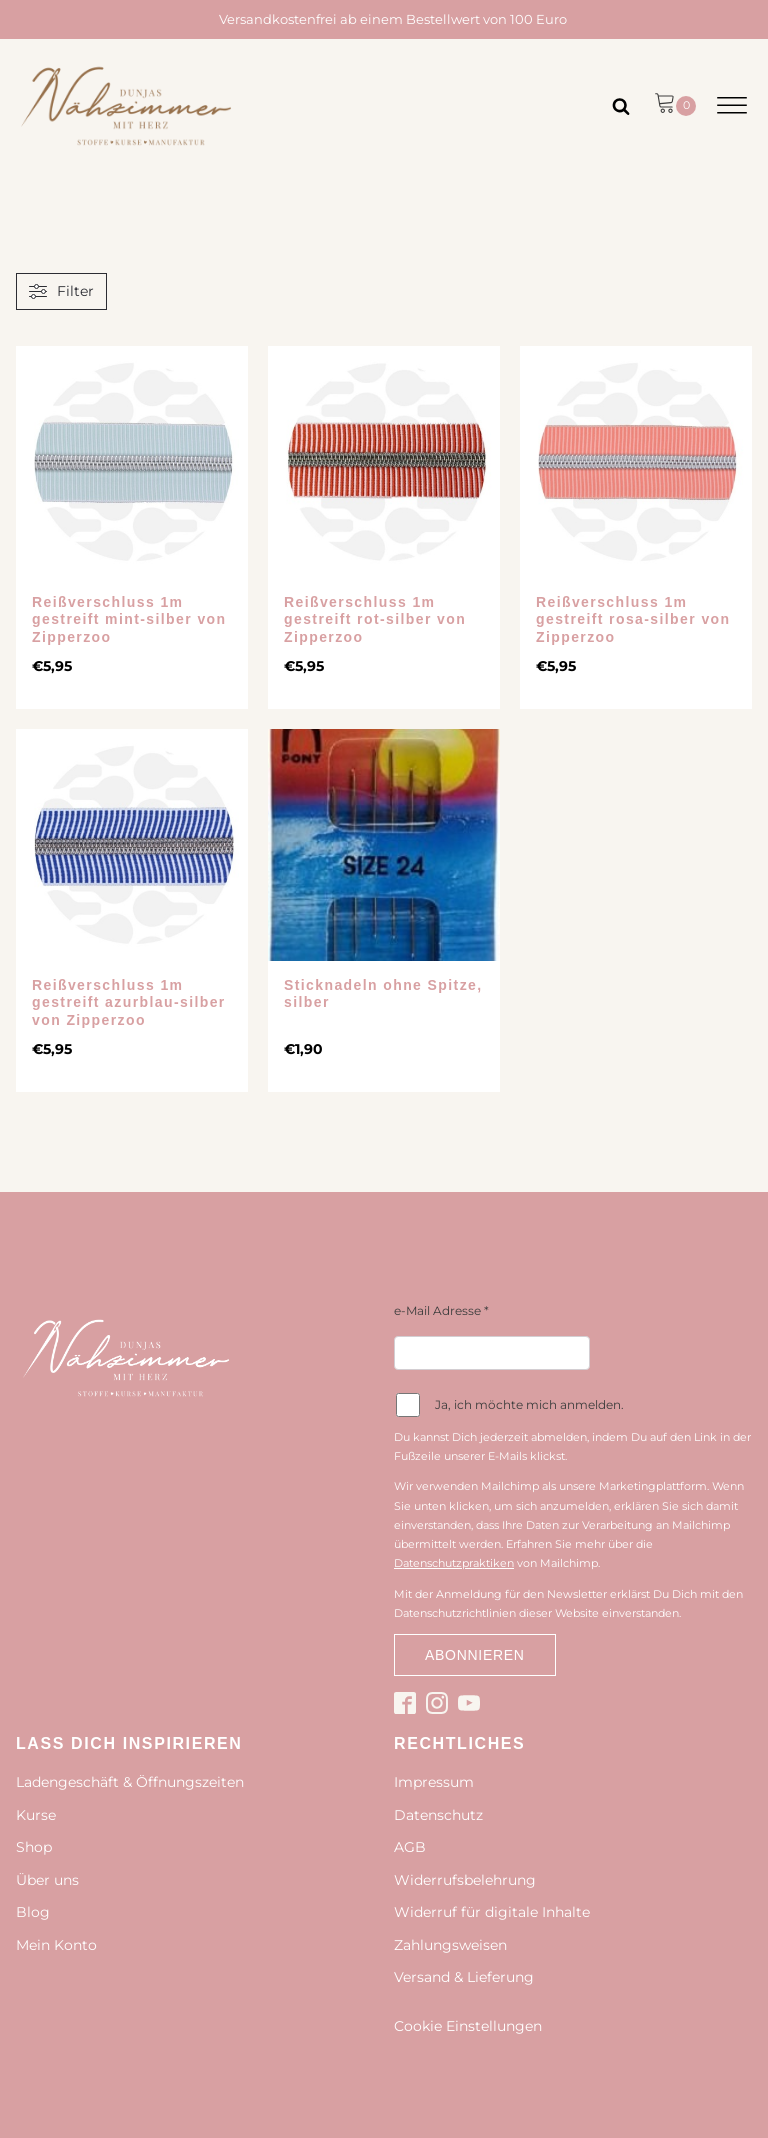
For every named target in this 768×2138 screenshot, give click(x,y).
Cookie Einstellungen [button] (468, 2026)
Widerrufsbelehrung (465, 1880)
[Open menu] (732, 106)
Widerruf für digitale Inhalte (492, 1912)
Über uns (47, 1880)
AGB (410, 1847)
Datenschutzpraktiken (454, 1563)
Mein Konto (56, 1945)
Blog (33, 1912)
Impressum (434, 1782)
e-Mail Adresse (441, 1310)
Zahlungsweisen (450, 1945)
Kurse (36, 1815)
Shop (34, 1847)
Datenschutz (438, 1815)
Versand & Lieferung (464, 1977)
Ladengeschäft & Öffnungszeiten (130, 1782)
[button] (675, 106)
